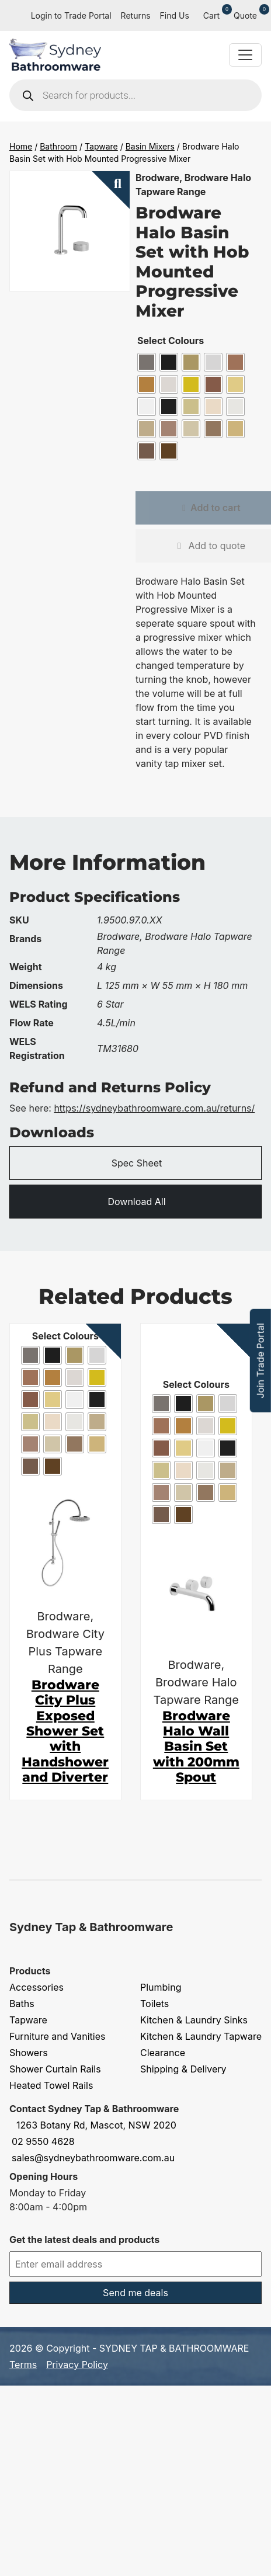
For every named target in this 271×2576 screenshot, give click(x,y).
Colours (186, 340)
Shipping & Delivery (183, 2069)
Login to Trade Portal (71, 15)
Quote (248, 14)
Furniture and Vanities (57, 2036)
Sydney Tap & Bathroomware (91, 1927)
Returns (136, 15)
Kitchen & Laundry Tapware (201, 2036)
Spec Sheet (137, 1163)
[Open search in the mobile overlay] (135, 95)
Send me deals (135, 2293)
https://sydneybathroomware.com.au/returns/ (154, 1108)
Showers (28, 2052)
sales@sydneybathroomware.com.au (93, 2158)
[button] (111, 190)
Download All (136, 1201)
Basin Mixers (150, 146)
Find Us (174, 15)
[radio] (146, 362)
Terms (23, 2364)
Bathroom (58, 146)
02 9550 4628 (43, 2141)
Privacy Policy (77, 2364)
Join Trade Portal (260, 1360)
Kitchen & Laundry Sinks (194, 2020)
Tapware (101, 146)
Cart (213, 14)
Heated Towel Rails (51, 2085)
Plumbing (161, 1987)
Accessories (36, 1987)
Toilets (154, 2003)
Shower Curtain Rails (55, 2069)
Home (20, 146)
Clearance (162, 2052)
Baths (21, 2003)
